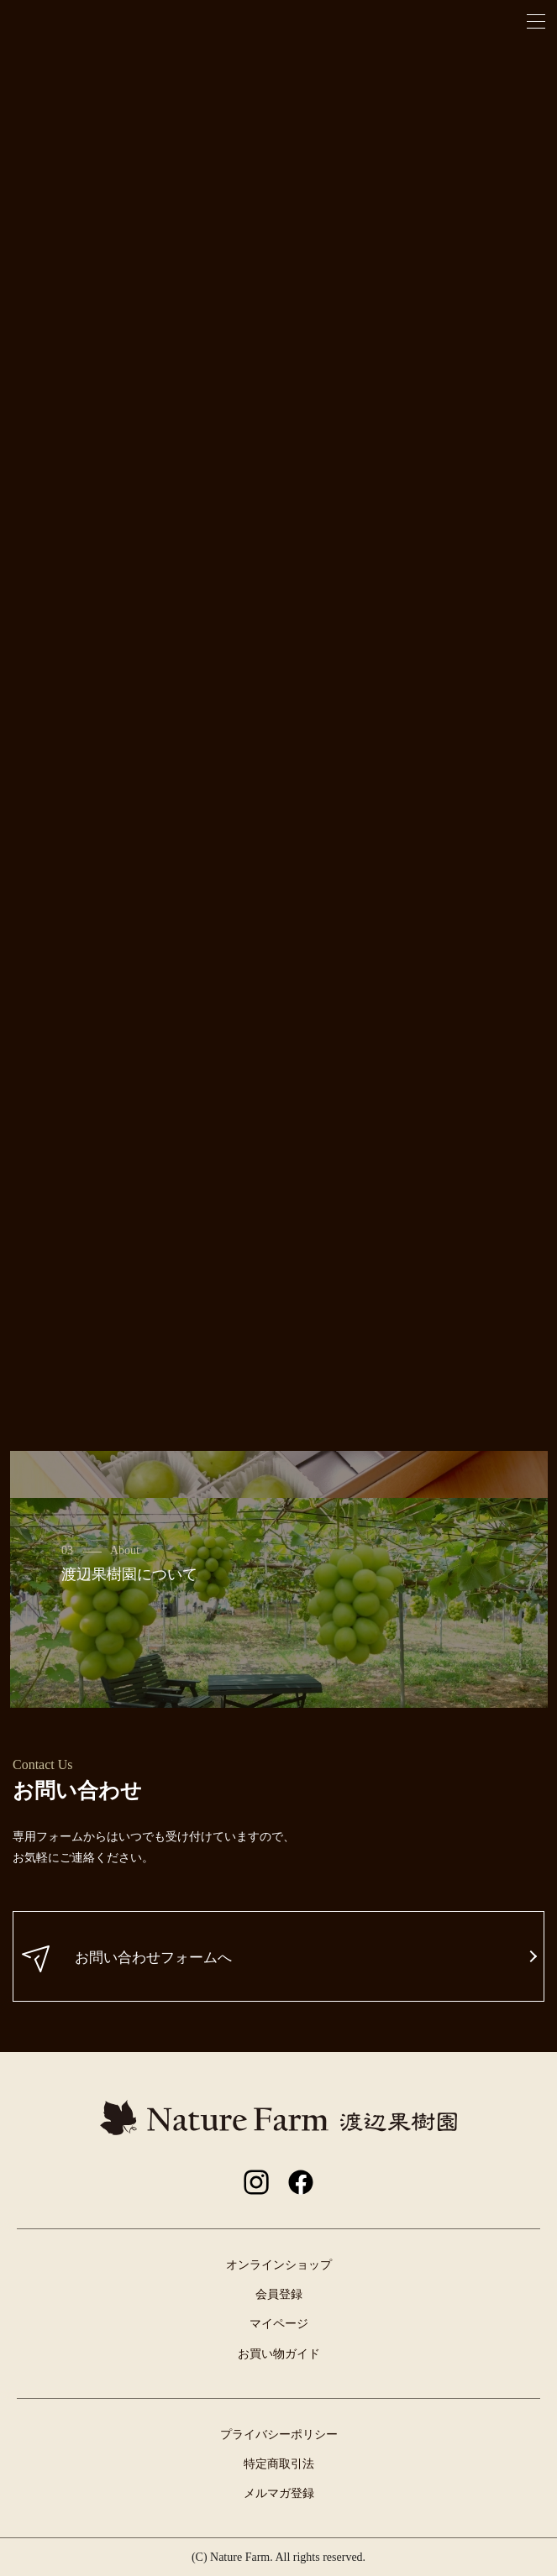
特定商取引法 (279, 2464)
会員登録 (278, 2294)
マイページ (279, 2323)
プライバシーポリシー (279, 2434)
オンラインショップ (279, 2265)
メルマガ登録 (279, 2493)
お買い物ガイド (279, 2354)
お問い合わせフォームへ (127, 1959)
